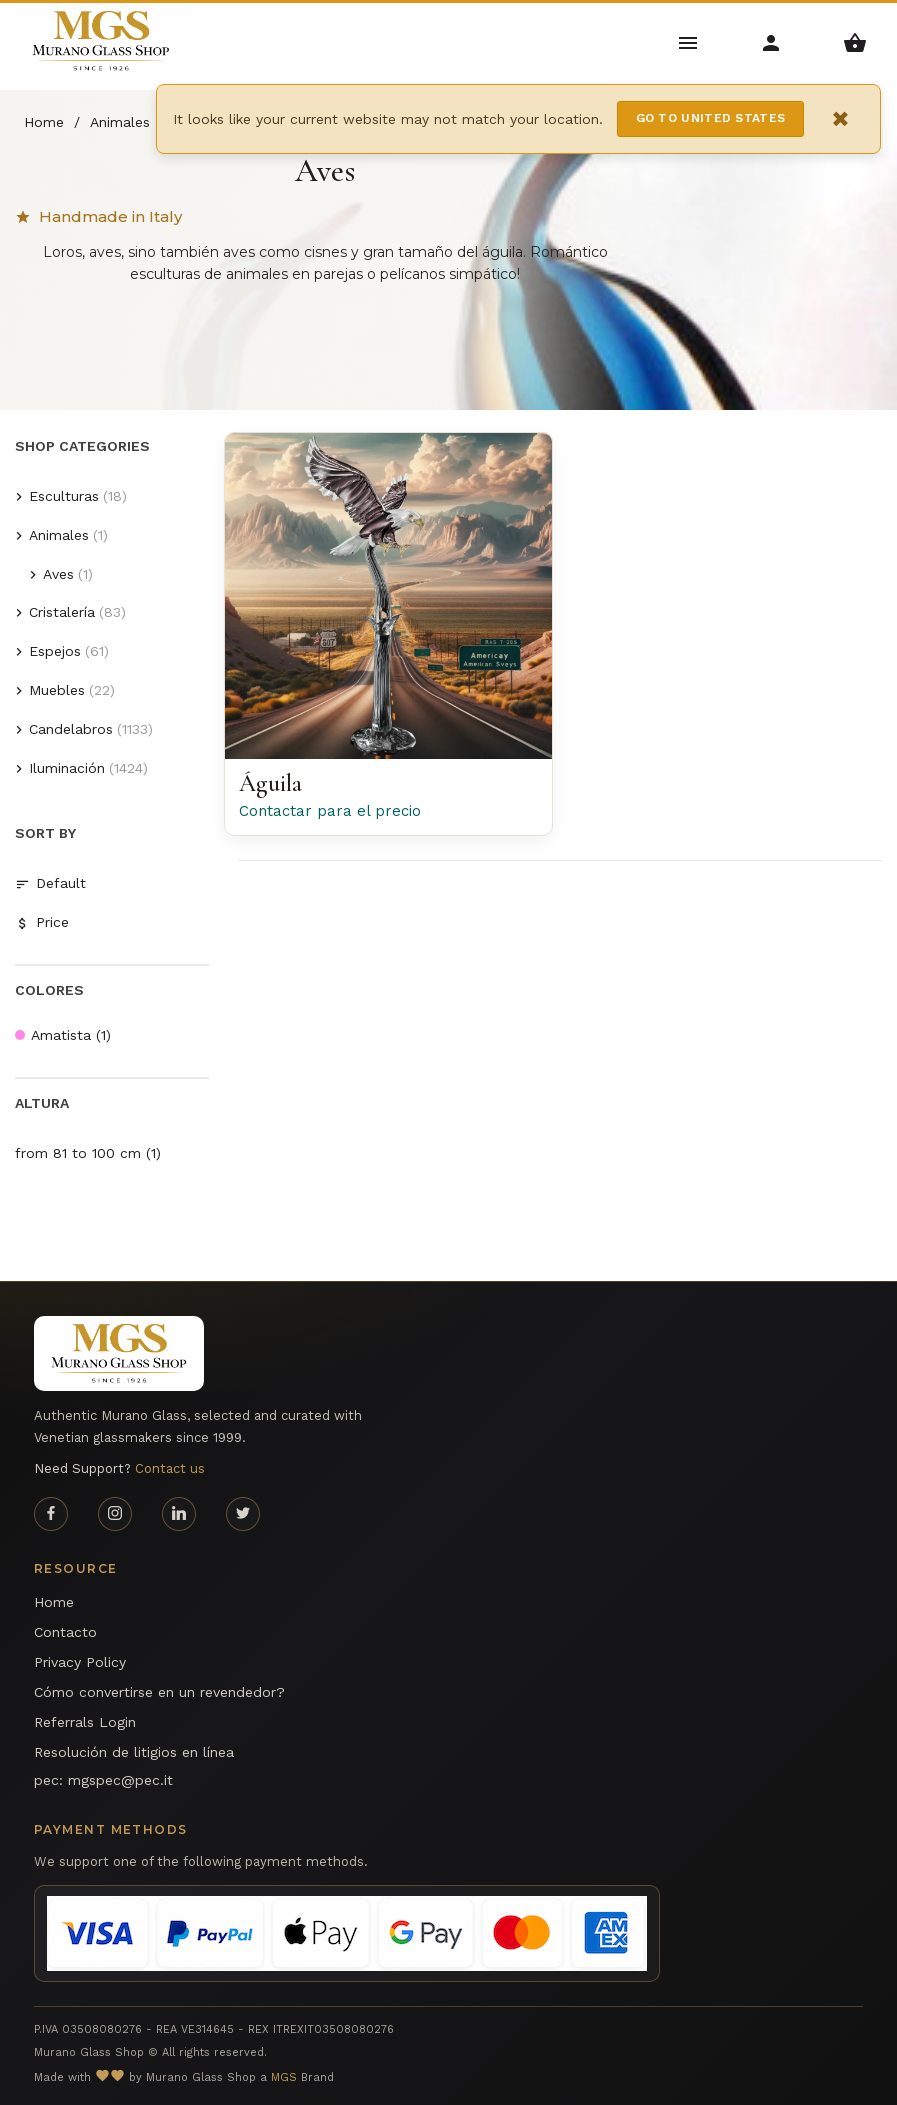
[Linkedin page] (179, 1514)
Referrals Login (85, 1722)
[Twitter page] (243, 1514)
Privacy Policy (80, 1662)
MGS (284, 2077)
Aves (58, 574)
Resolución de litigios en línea (134, 1752)
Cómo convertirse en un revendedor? (159, 1692)
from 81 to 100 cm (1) (88, 1153)
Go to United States (711, 118)
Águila (270, 784)
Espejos (55, 651)
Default (50, 883)
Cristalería (62, 612)
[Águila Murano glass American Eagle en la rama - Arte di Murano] (388, 596)
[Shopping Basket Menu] (855, 41)
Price (42, 922)
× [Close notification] (841, 118)
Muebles (57, 690)
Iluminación (67, 768)
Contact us (170, 1468)
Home (54, 1602)
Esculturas (64, 496)
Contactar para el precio (330, 811)
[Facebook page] (51, 1514)
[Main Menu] (688, 41)
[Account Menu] (771, 41)
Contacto (65, 1632)
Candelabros (71, 729)
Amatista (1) (63, 1035)
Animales (59, 535)
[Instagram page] (115, 1514)
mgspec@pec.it (120, 1780)
